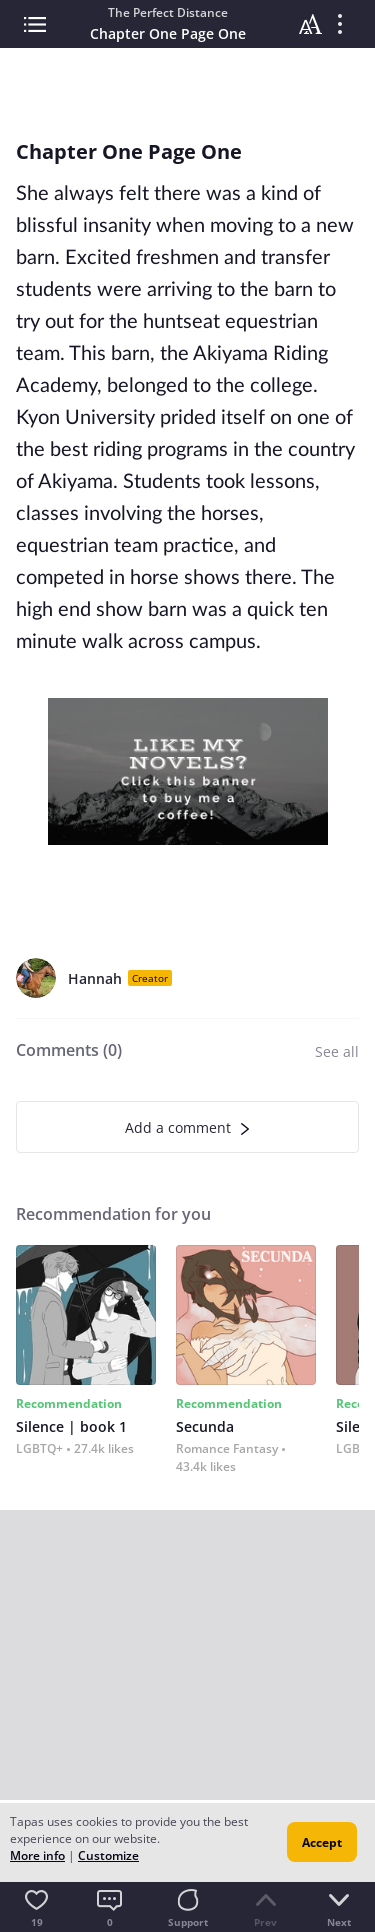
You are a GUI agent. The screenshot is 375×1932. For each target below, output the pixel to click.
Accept (322, 1842)
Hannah (95, 978)
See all (337, 1051)
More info (37, 1855)
